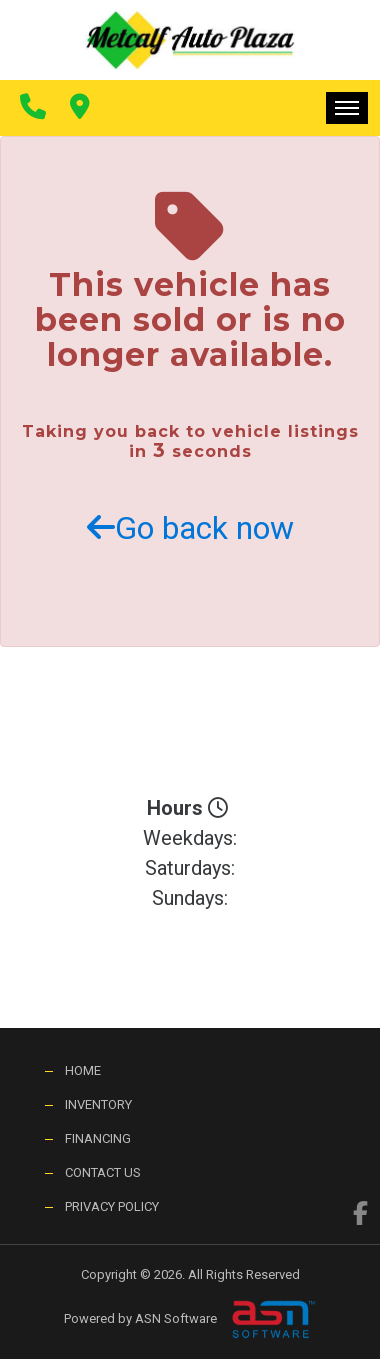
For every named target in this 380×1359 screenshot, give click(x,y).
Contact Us (103, 1172)
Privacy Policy (112, 1206)
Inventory (98, 1104)
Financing (98, 1138)
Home (83, 1070)
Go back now (190, 528)
